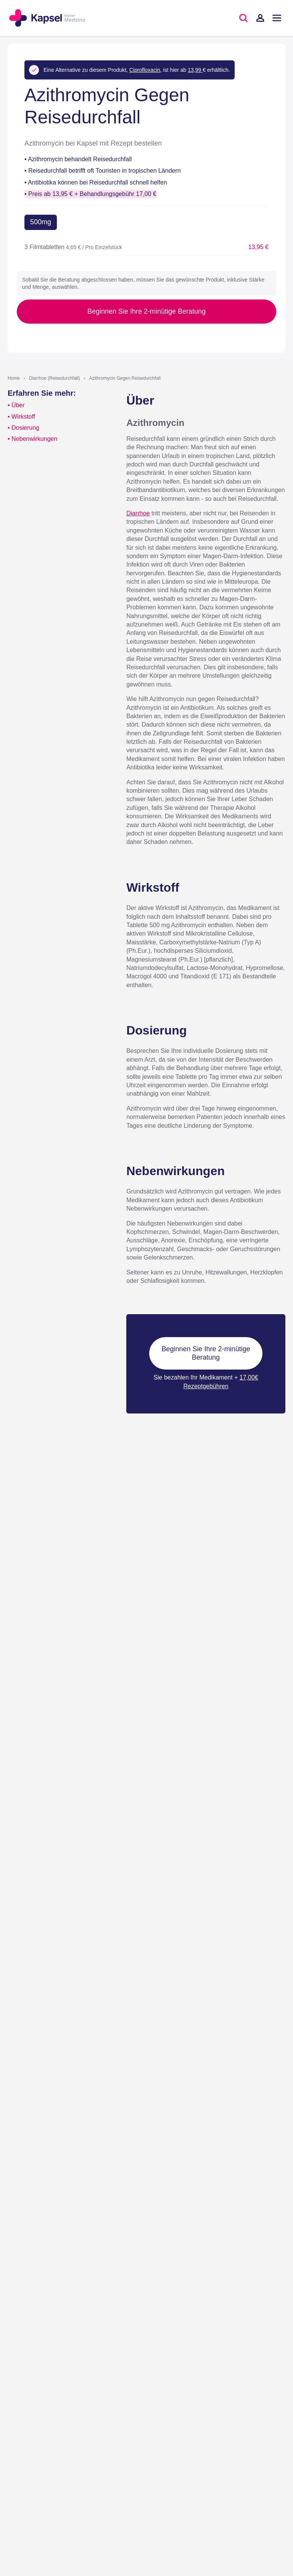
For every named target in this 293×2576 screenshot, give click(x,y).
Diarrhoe (138, 513)
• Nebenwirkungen (32, 439)
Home (14, 378)
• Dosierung (23, 427)
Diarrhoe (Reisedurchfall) (54, 378)
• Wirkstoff (21, 416)
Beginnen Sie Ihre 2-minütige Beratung (146, 311)
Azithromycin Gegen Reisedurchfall (124, 378)
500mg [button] (40, 222)
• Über (16, 405)
